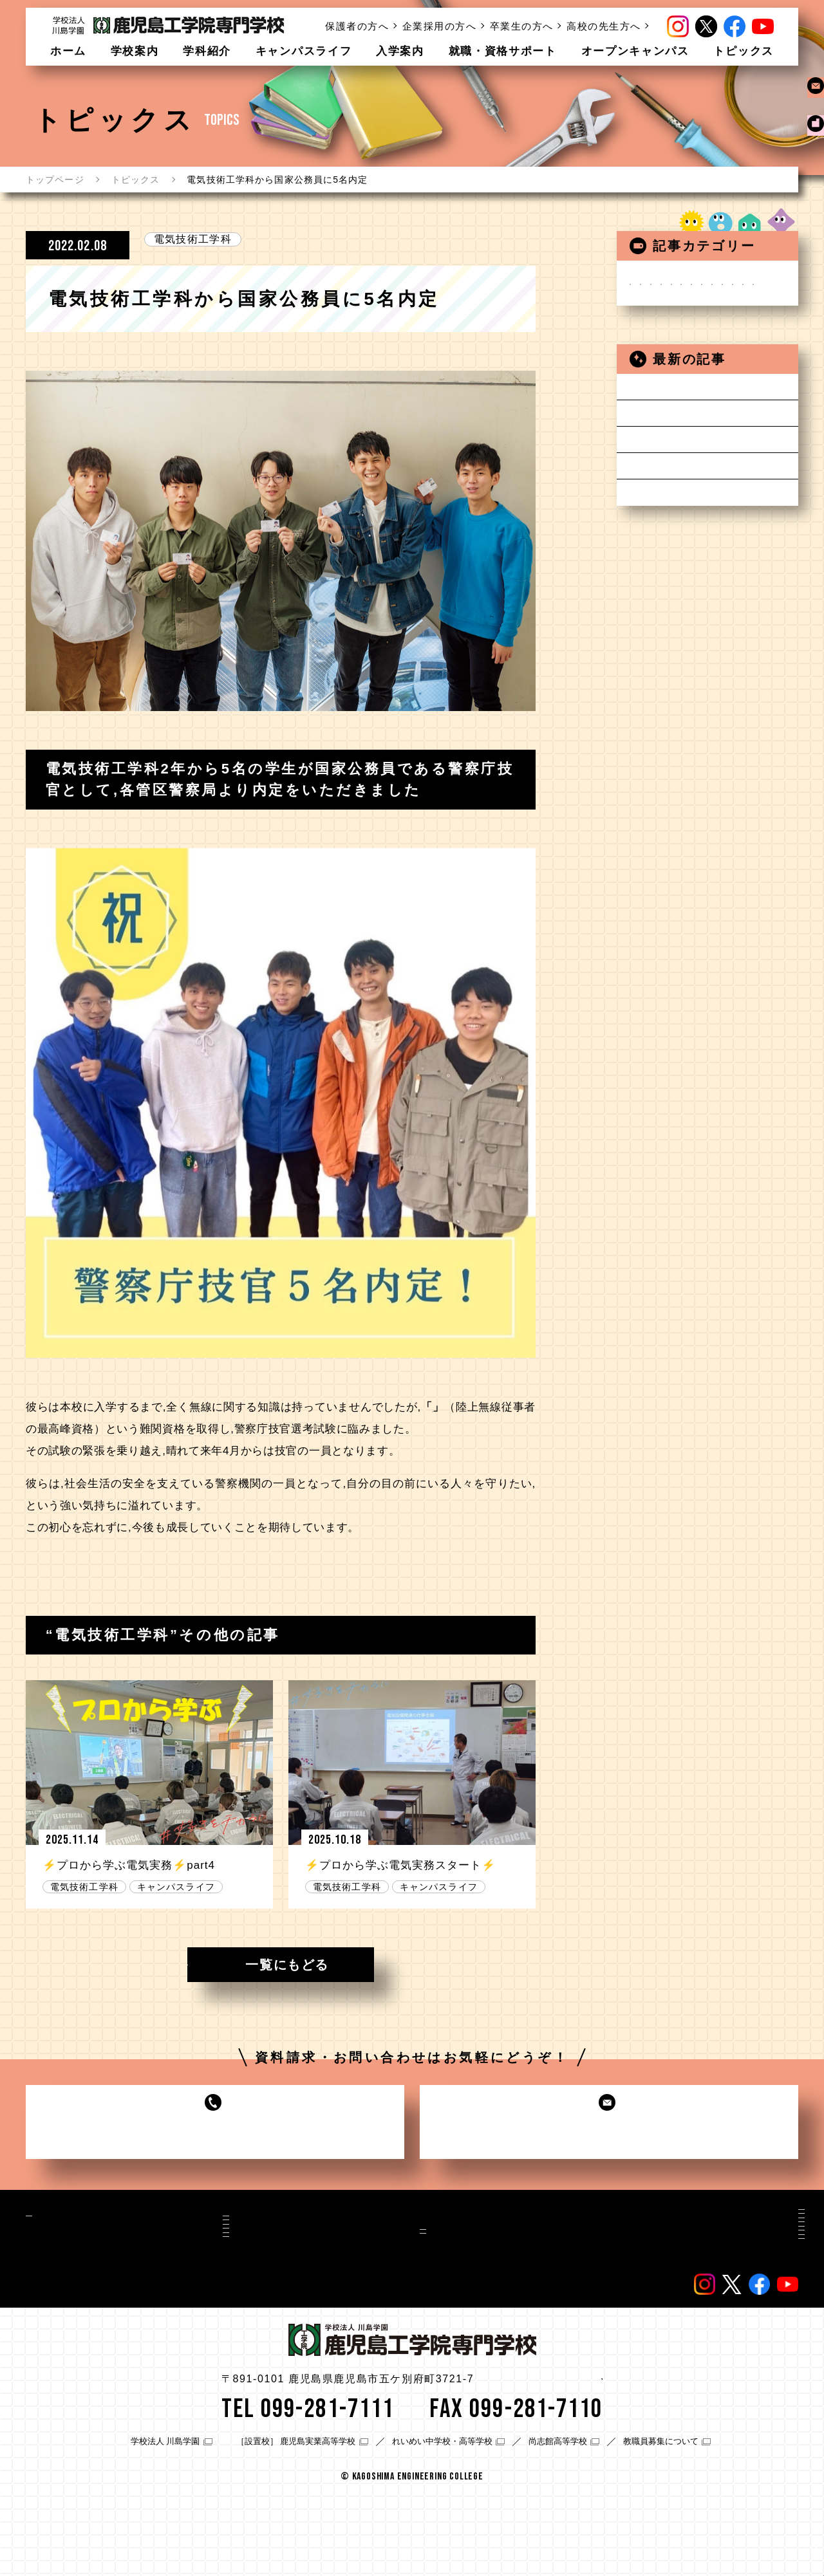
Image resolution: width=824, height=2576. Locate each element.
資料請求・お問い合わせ (567, 2245)
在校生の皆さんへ (681, 447)
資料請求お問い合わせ (811, 121)
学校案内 (135, 51)
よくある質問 (728, 2286)
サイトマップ (728, 2321)
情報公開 (718, 2304)
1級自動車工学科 (679, 344)
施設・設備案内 (72, 2237)
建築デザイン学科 (681, 365)
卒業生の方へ (522, 26)
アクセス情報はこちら (542, 2462)
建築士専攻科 (670, 385)
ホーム (68, 51)
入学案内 (400, 51)
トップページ (55, 179)
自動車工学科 (670, 324)
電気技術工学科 (193, 239)
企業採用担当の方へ (743, 2233)
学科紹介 (207, 51)
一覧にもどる (287, 1965)
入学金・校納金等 (349, 2266)
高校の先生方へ (603, 26)
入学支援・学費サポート (364, 2284)
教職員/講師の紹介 (552, 2331)
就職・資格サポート (503, 51)
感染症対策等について (693, 529)
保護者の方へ (357, 26)
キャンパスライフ (304, 51)
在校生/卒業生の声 (552, 2302)
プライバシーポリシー (748, 2339)
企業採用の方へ (439, 26)
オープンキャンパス (635, 51)
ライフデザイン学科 (687, 406)
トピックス (743, 51)
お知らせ (659, 282)
